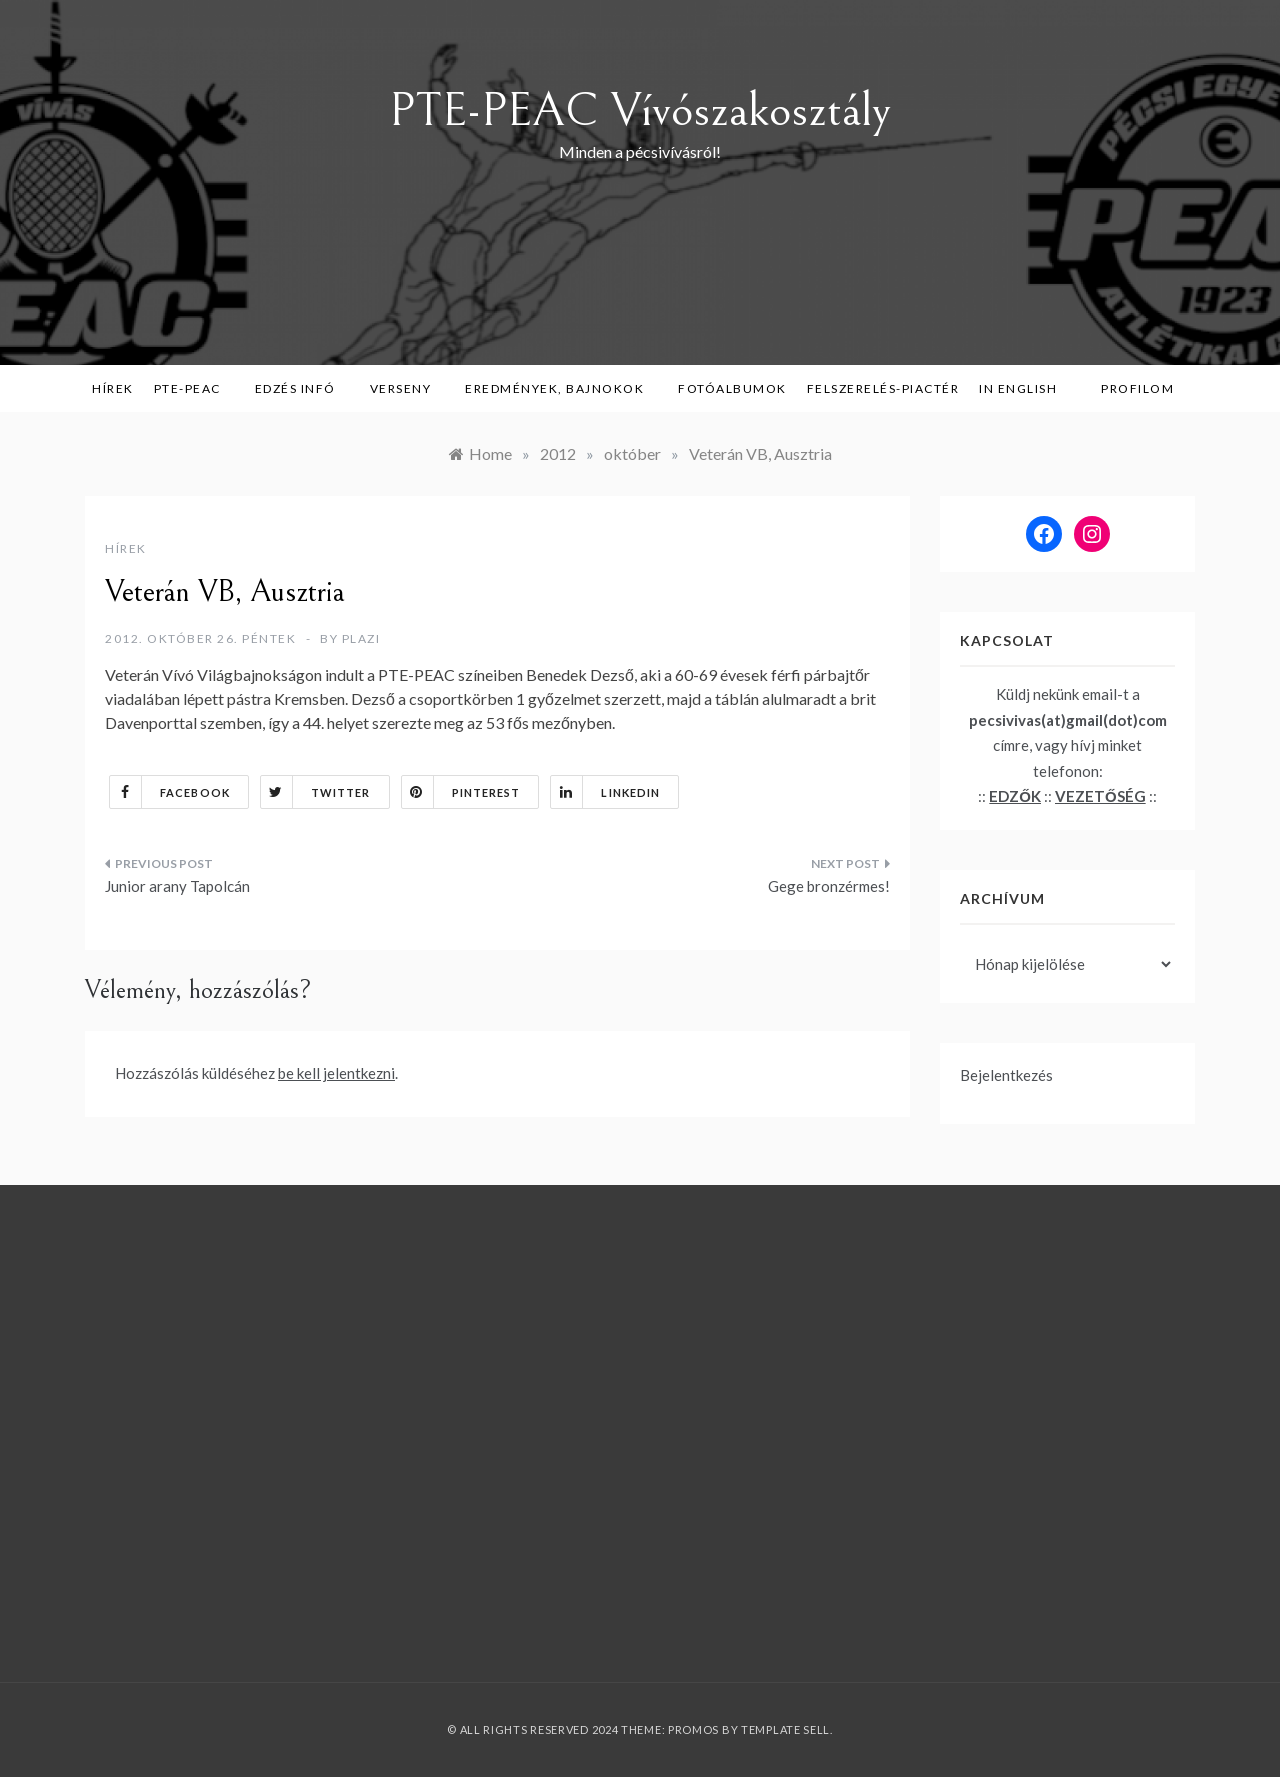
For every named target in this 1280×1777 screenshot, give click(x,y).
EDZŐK (1015, 796)
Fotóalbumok (732, 388)
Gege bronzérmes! (829, 886)
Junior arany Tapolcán (177, 886)
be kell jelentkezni (336, 1073)
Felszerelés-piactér (883, 388)
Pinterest (461, 792)
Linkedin (605, 792)
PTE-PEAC (194, 388)
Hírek (113, 388)
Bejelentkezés (1006, 1075)
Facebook (170, 792)
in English (1025, 388)
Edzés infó (302, 388)
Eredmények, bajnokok (561, 388)
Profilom (1137, 388)
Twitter (316, 792)
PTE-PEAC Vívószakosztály (640, 110)
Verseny (408, 388)
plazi (361, 638)
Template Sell (785, 1729)
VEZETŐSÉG (1100, 796)
